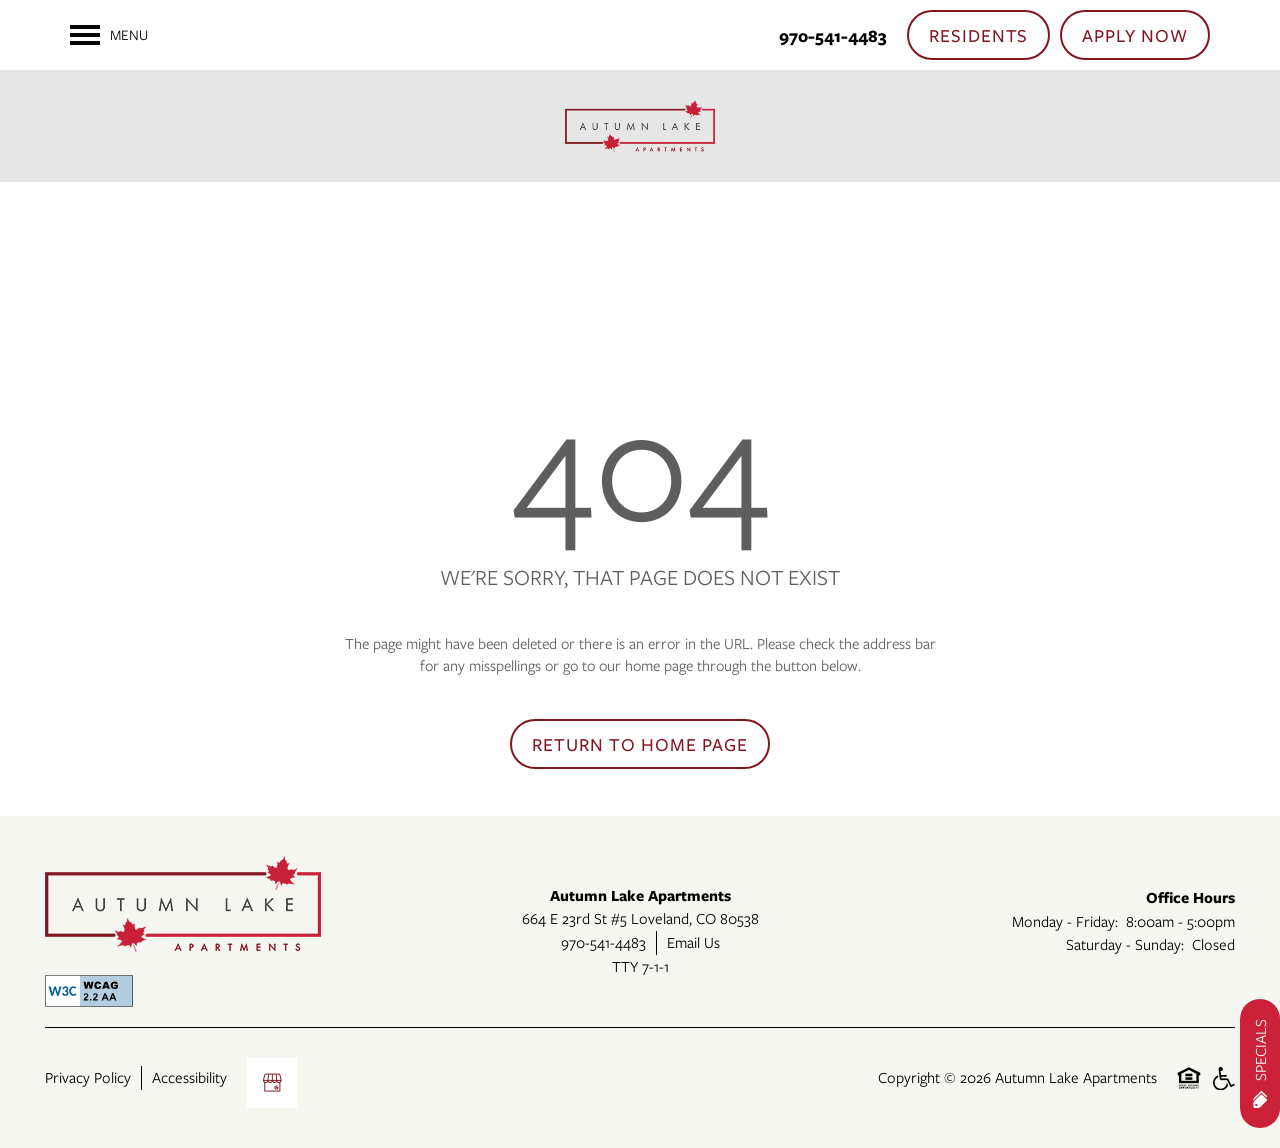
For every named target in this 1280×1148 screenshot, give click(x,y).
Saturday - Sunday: (1125, 944)
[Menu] (109, 35)
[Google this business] (272, 1083)
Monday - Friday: (1065, 921)
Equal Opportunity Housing (1189, 1088)
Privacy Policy (88, 1077)
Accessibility (189, 1077)
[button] (979, 35)
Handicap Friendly (1223, 1088)
